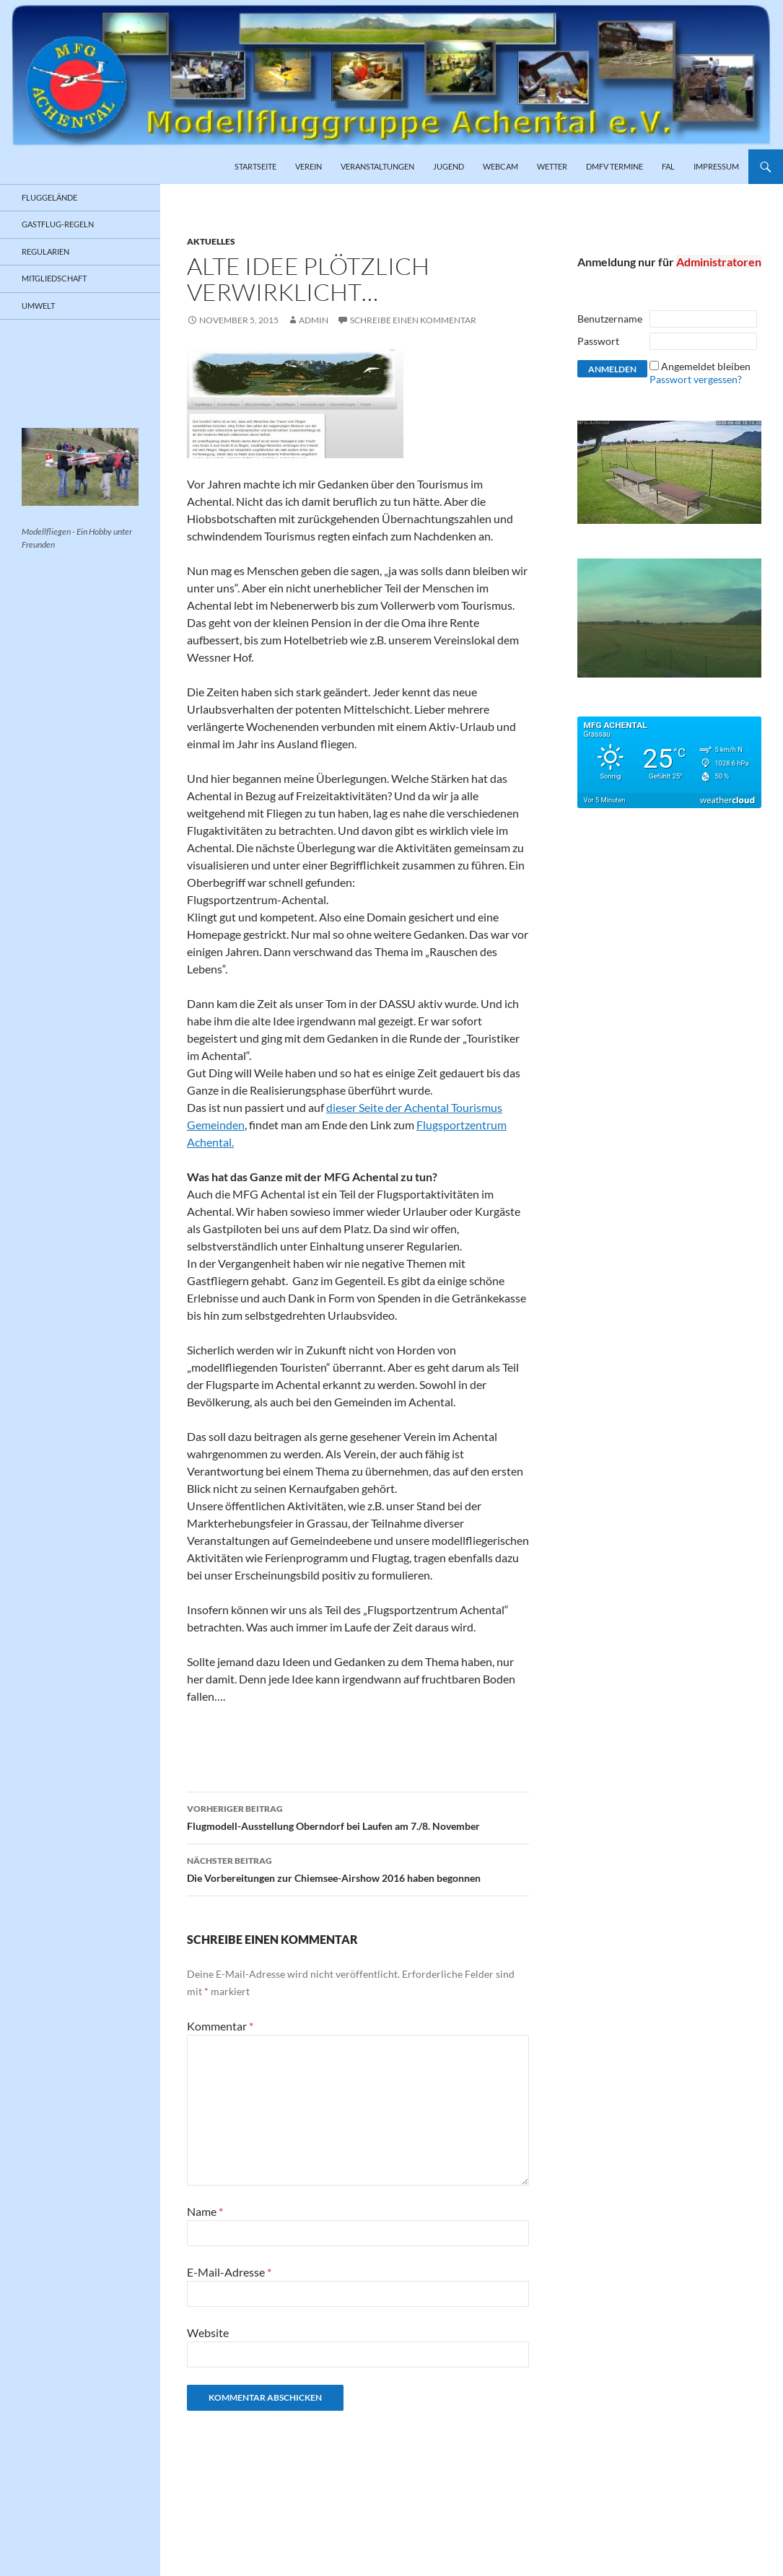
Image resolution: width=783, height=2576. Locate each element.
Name (205, 2211)
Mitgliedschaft (54, 278)
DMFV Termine (614, 166)
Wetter (552, 166)
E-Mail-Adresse (229, 2272)
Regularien (45, 251)
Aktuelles (211, 241)
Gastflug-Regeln (58, 224)
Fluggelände (49, 197)
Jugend (448, 166)
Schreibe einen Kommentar (413, 320)
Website (208, 2332)
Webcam (500, 166)
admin (313, 320)
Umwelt (38, 305)
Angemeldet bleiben (706, 366)
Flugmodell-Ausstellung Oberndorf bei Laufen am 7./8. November (358, 1816)
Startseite (255, 166)
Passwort (598, 341)
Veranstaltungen (377, 166)
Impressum (716, 166)
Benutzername (609, 318)
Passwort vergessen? (695, 379)
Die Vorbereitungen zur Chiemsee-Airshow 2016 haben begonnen (358, 1868)
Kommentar (220, 2026)
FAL (668, 166)
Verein (308, 166)
